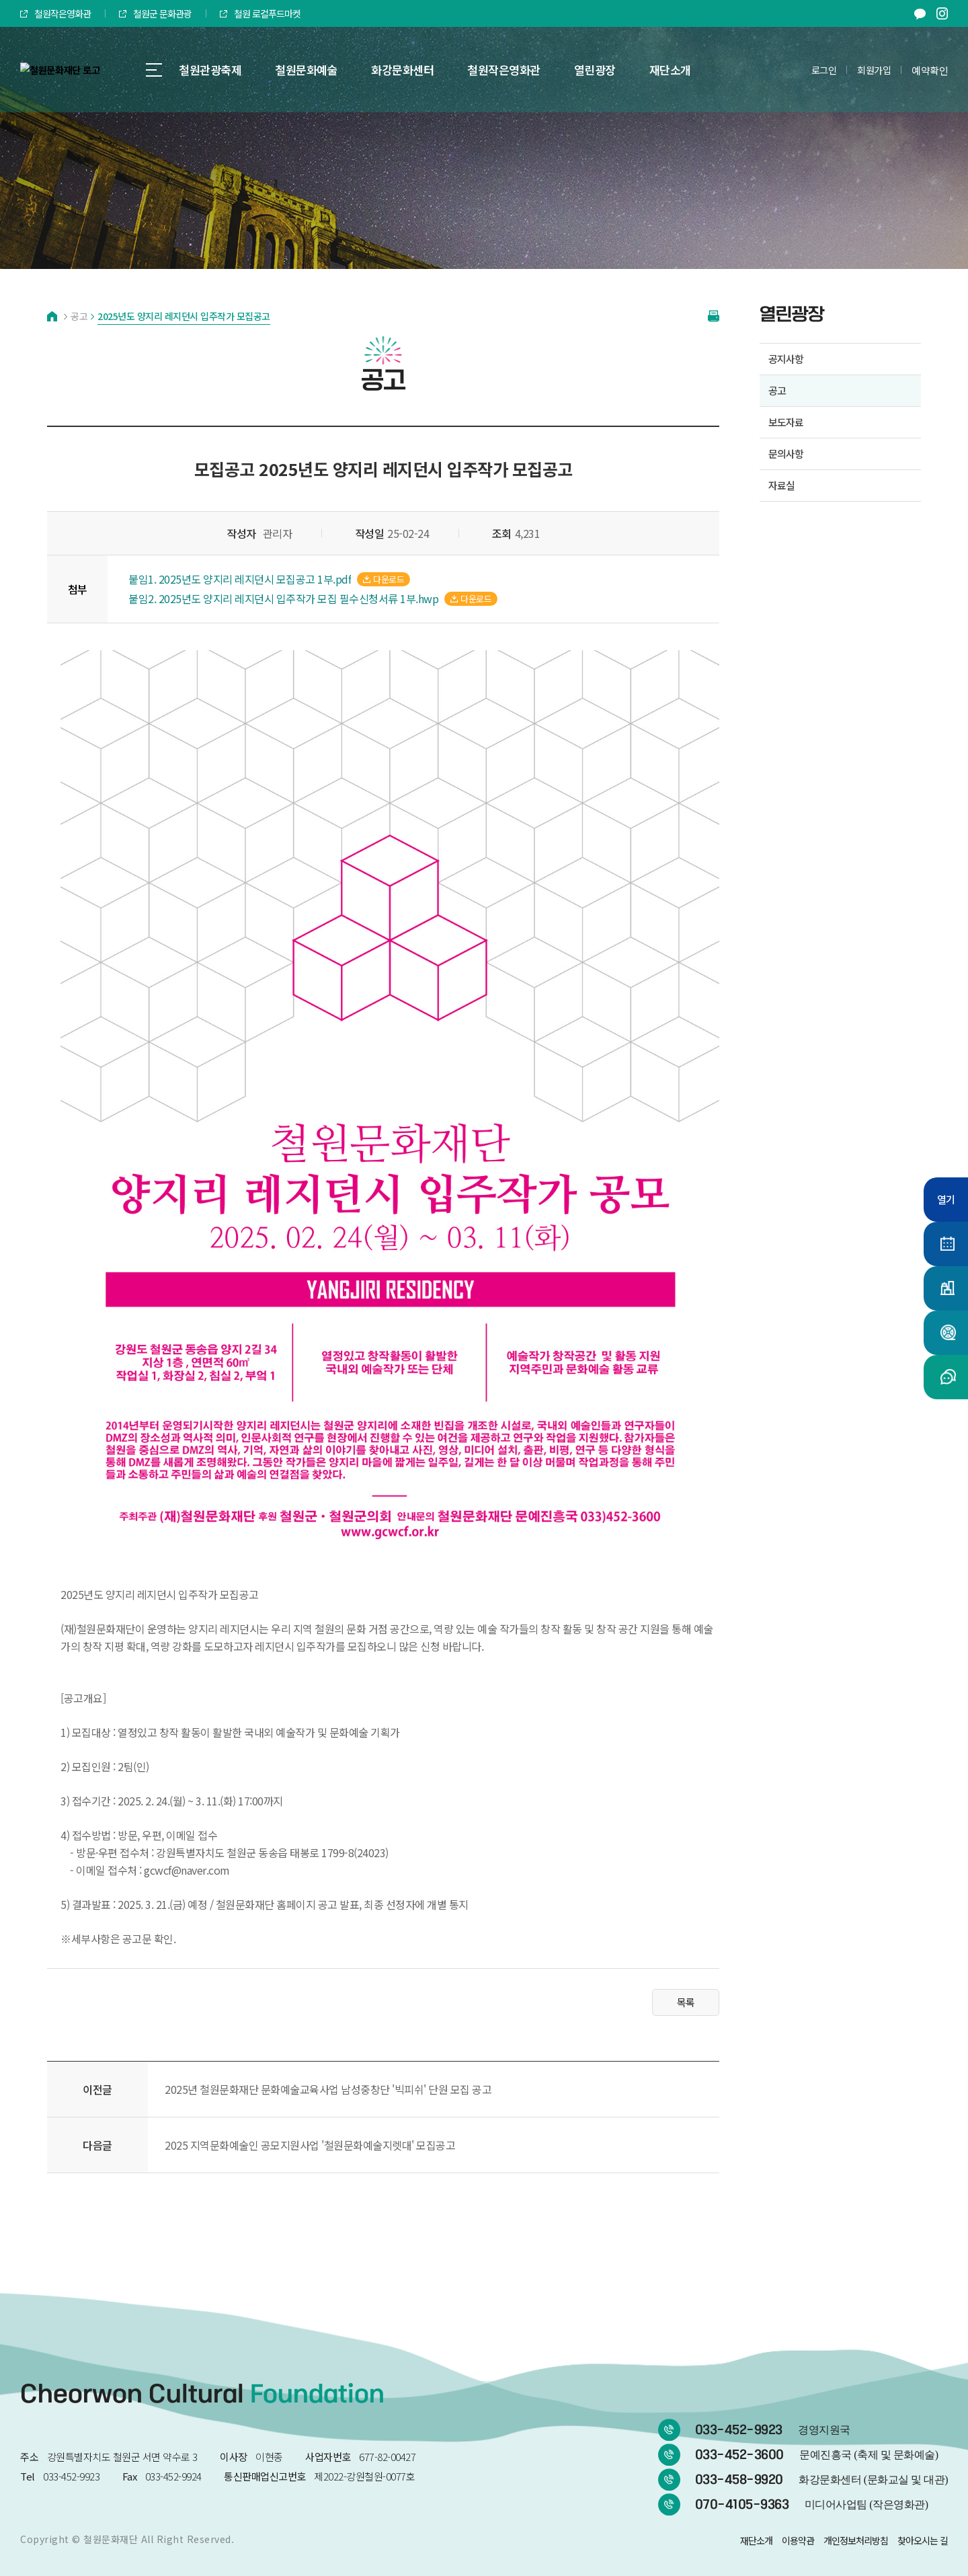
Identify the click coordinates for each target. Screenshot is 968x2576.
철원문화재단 (110, 2539)
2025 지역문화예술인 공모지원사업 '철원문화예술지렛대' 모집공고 (310, 2145)
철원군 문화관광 (155, 13)
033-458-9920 (821, 2480)
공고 (777, 390)
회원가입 (874, 70)
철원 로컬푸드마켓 (260, 13)
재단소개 (756, 2540)
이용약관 (798, 2540)
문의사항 (785, 453)
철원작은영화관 (55, 13)
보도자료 (785, 422)
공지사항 (785, 359)
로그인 (824, 70)
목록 (686, 2002)
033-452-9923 (772, 2430)
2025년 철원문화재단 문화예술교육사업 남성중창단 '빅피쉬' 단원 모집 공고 (328, 2089)
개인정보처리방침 (855, 2540)
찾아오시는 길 (922, 2540)
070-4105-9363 (811, 2504)
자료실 (781, 485)
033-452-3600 (816, 2455)
